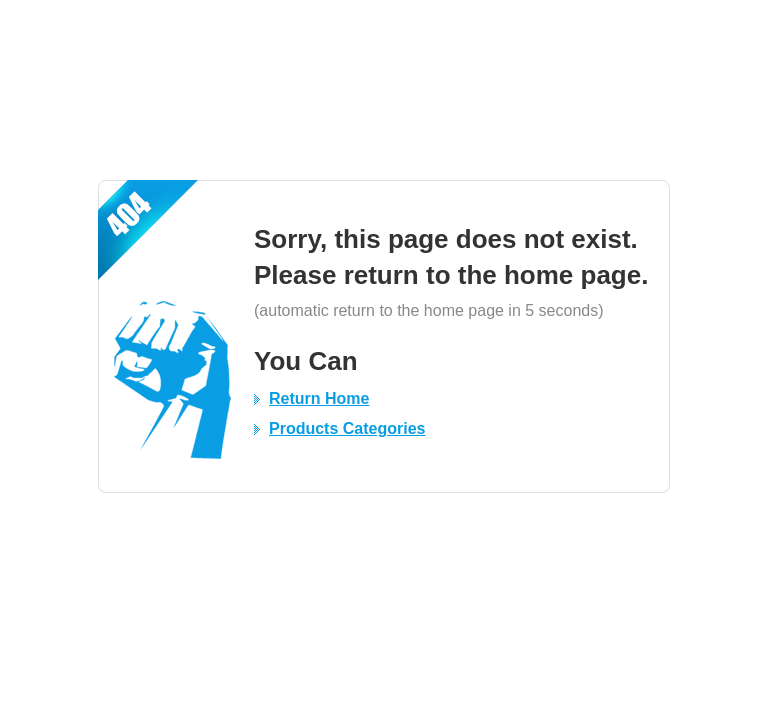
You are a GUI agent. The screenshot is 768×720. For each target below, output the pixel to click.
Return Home (319, 398)
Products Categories (347, 428)
